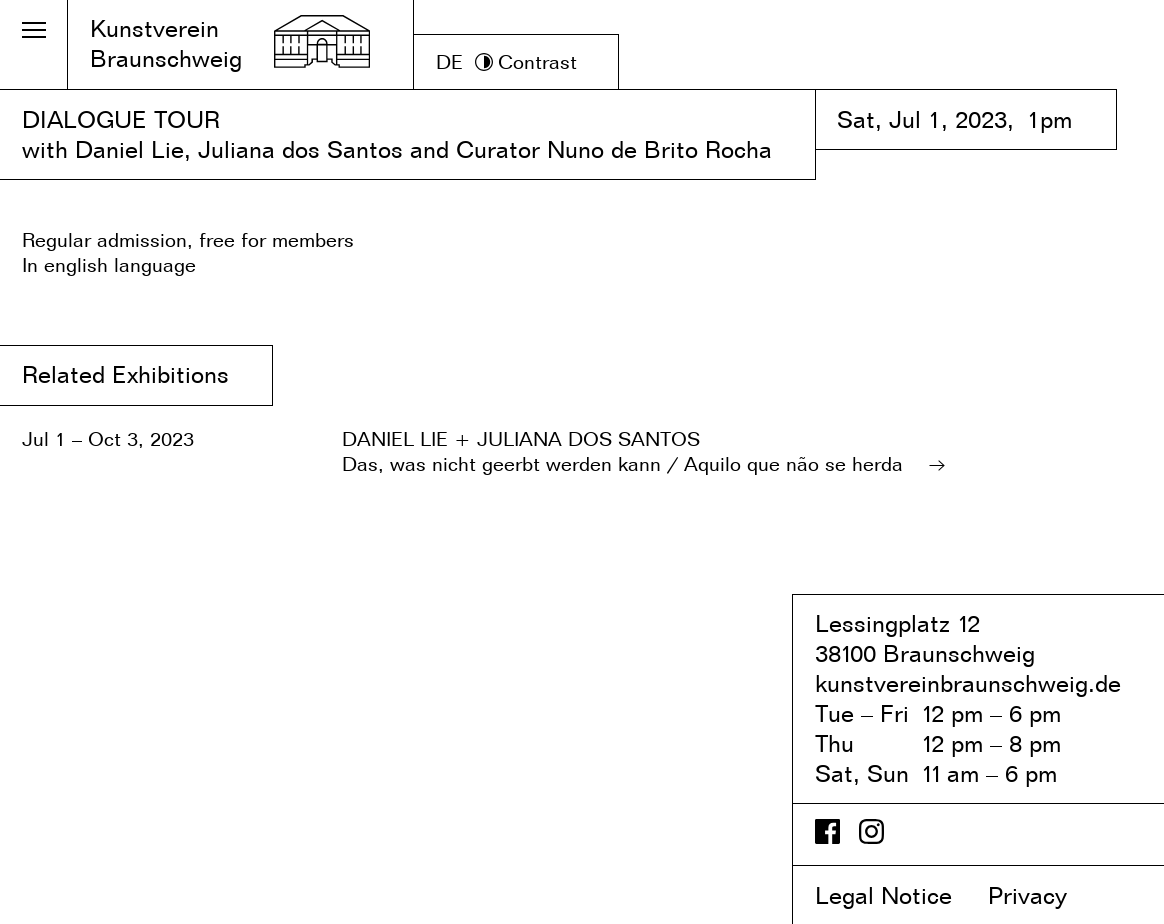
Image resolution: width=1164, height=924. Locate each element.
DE (449, 62)
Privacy (1044, 895)
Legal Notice (898, 895)
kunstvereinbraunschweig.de (968, 683)
